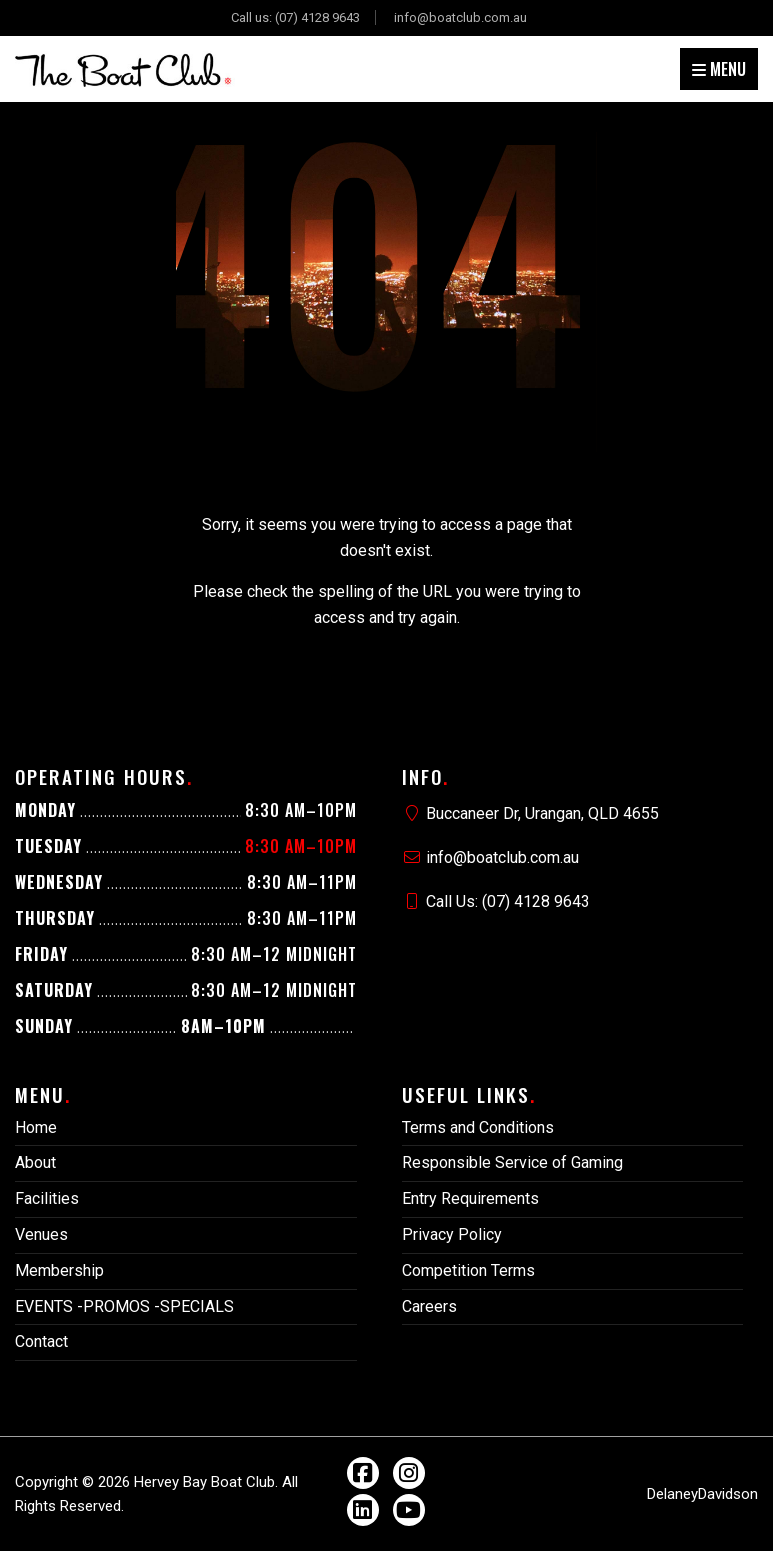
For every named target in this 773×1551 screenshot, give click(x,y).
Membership (59, 1270)
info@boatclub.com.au (460, 17)
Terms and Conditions (478, 1127)
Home (36, 1127)
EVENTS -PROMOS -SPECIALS (124, 1306)
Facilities (47, 1198)
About (35, 1162)
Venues (41, 1234)
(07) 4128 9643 (317, 17)
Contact (41, 1341)
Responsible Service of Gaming (512, 1162)
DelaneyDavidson (702, 1494)
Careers (429, 1306)
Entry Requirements (470, 1198)
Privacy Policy (452, 1234)
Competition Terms (468, 1270)
